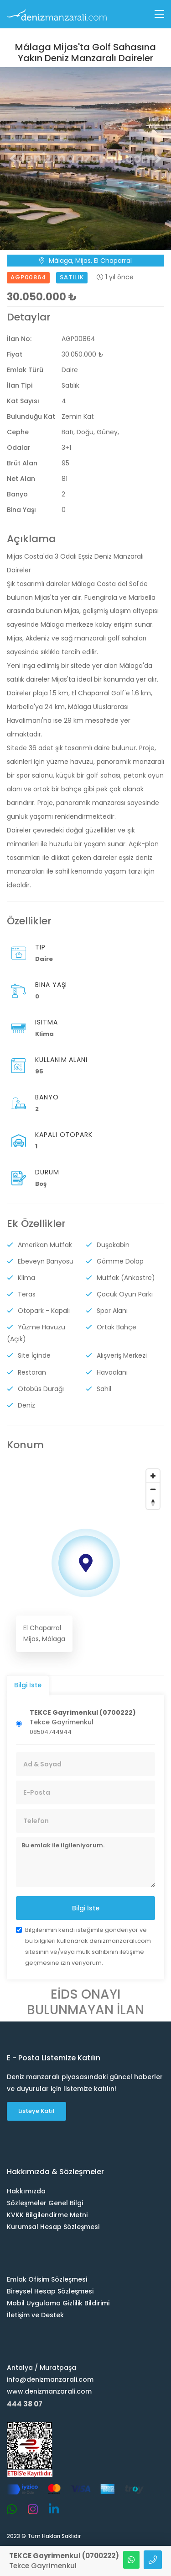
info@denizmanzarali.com (50, 2379)
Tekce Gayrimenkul (83, 1716)
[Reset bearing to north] (153, 1502)
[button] (13, 158)
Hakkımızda (26, 2190)
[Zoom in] (153, 1475)
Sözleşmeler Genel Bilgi (45, 2202)
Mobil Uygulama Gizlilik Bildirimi (58, 2303)
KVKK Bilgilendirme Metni (47, 2214)
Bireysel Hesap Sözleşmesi (50, 2291)
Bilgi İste (85, 1907)
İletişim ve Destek (35, 2315)
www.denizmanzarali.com (49, 2391)
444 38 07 (24, 2403)
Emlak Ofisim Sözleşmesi (47, 2278)
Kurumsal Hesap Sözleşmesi (53, 2226)
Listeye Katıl (36, 2111)
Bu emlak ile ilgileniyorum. (85, 1862)
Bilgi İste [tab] (27, 1684)
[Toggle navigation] (159, 14)
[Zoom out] (153, 1488)
